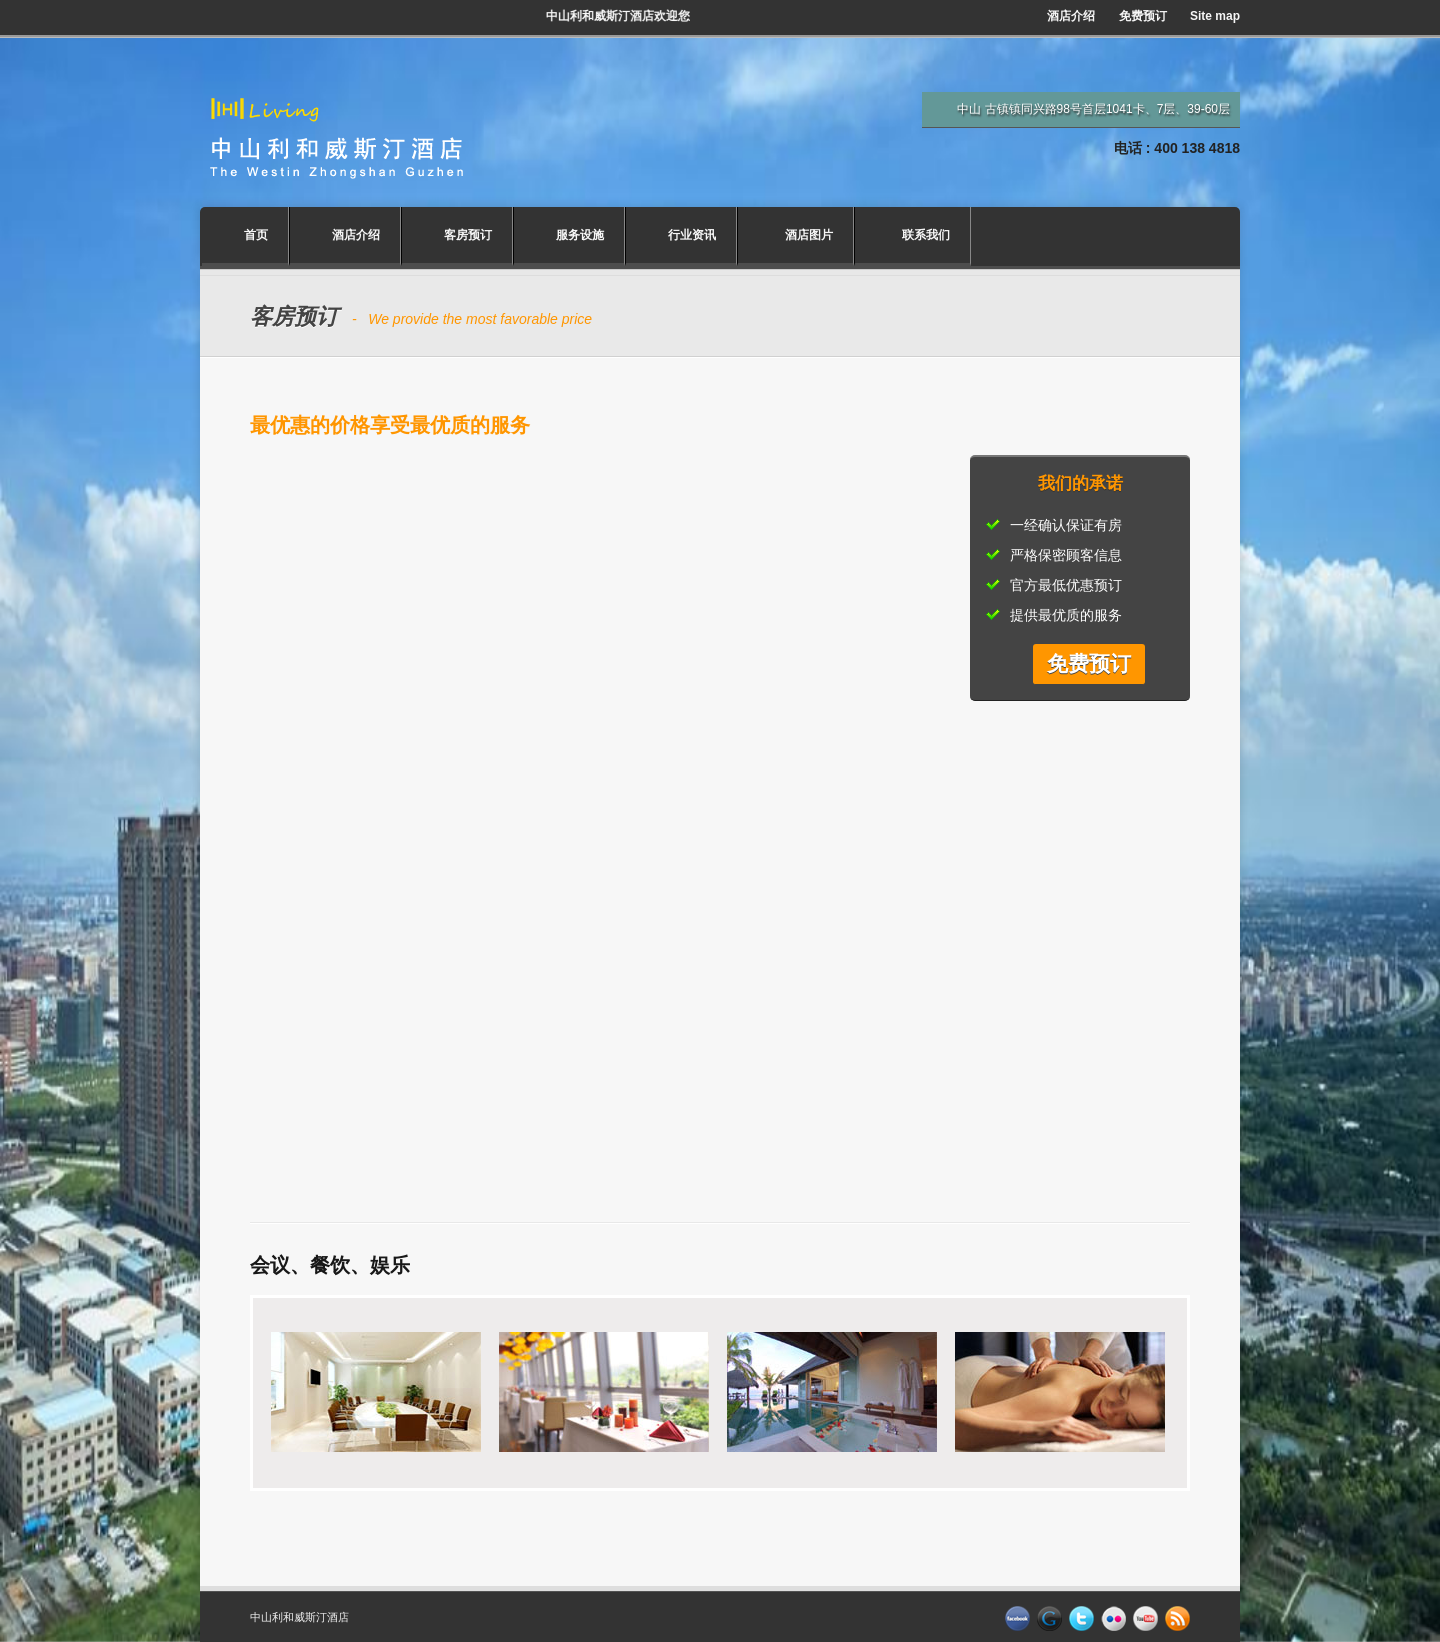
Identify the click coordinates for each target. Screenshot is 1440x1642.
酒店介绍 (1071, 16)
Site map (1215, 16)
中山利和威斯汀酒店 (299, 1617)
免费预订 (1143, 16)
